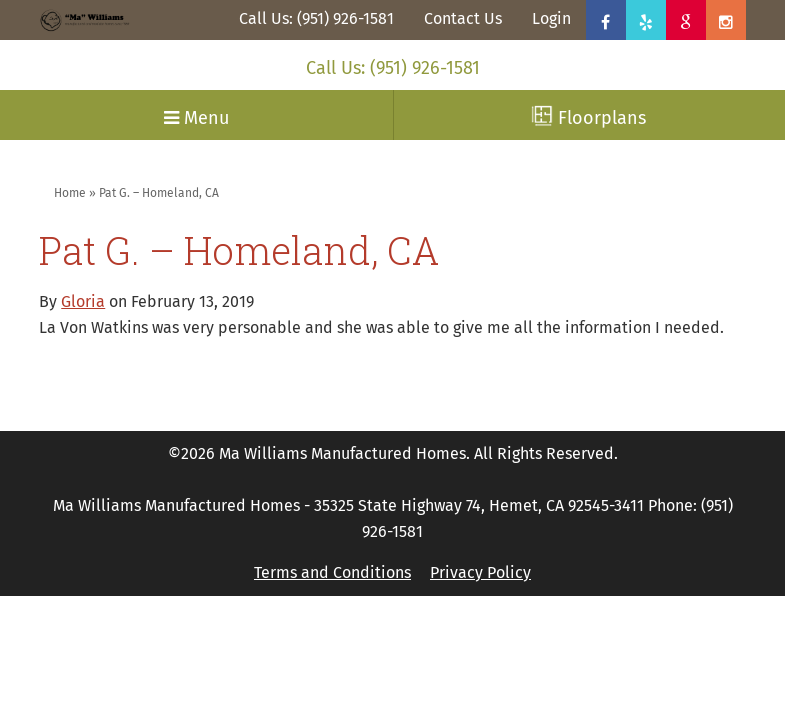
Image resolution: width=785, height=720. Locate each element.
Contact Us (463, 18)
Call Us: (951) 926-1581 (316, 18)
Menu (196, 118)
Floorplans (588, 117)
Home (70, 193)
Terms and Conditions (332, 572)
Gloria (83, 301)
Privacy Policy (480, 572)
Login (551, 18)
